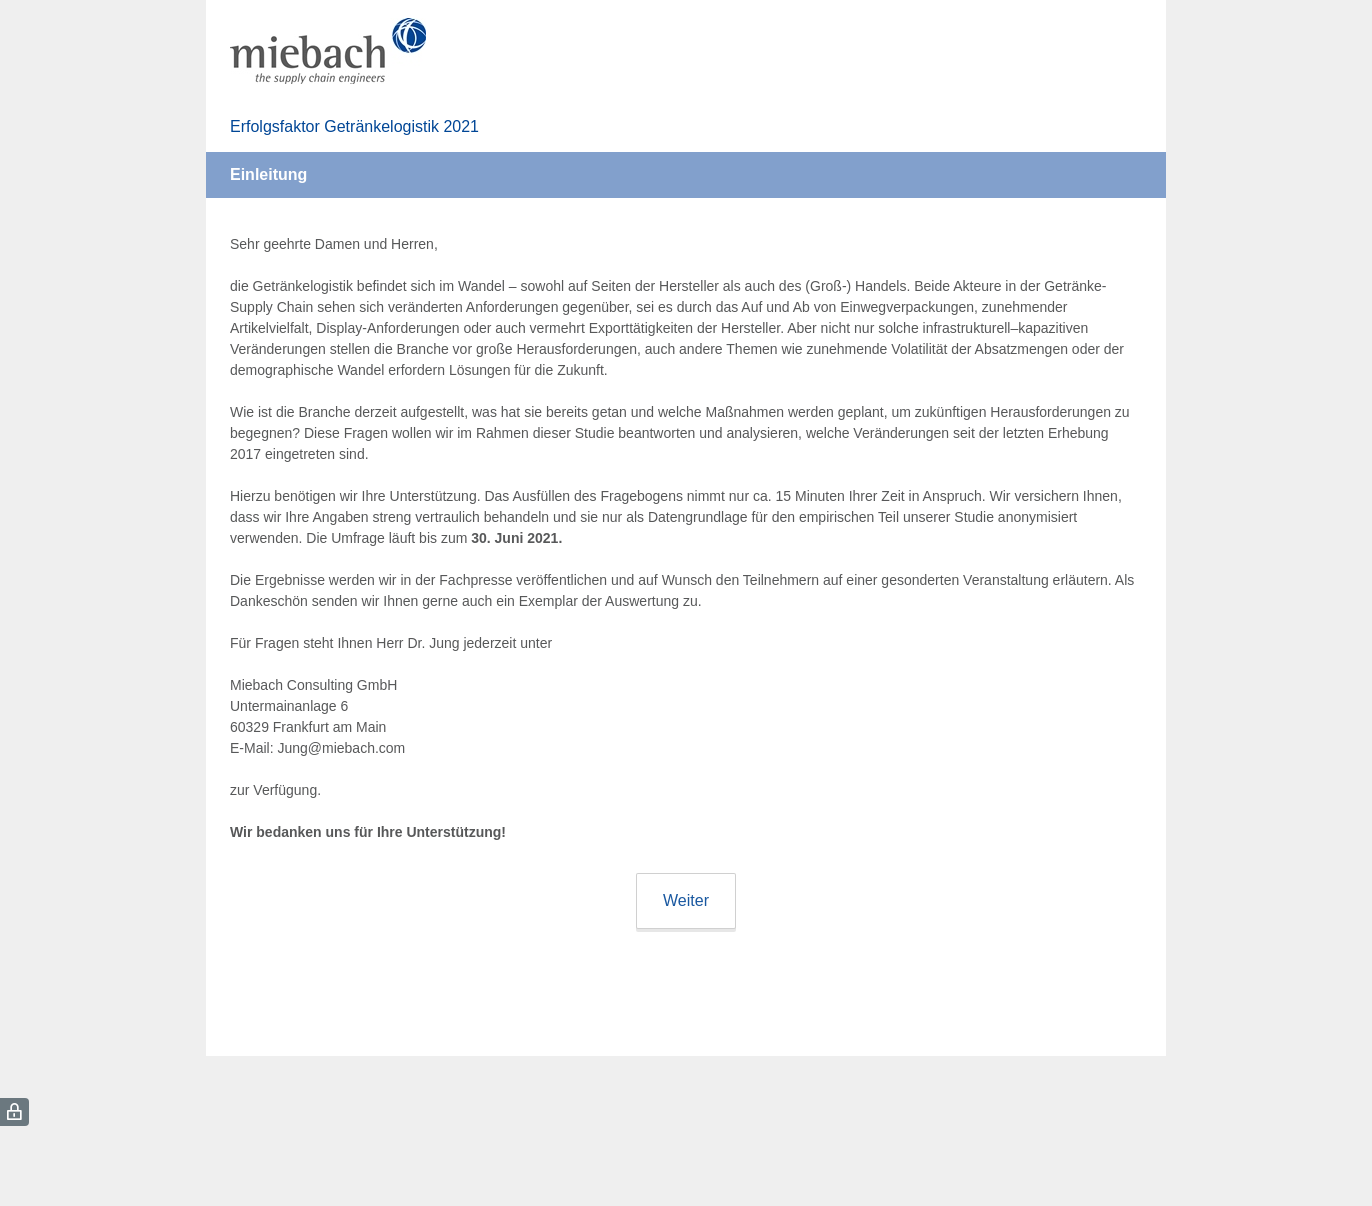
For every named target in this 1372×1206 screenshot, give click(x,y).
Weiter (686, 900)
